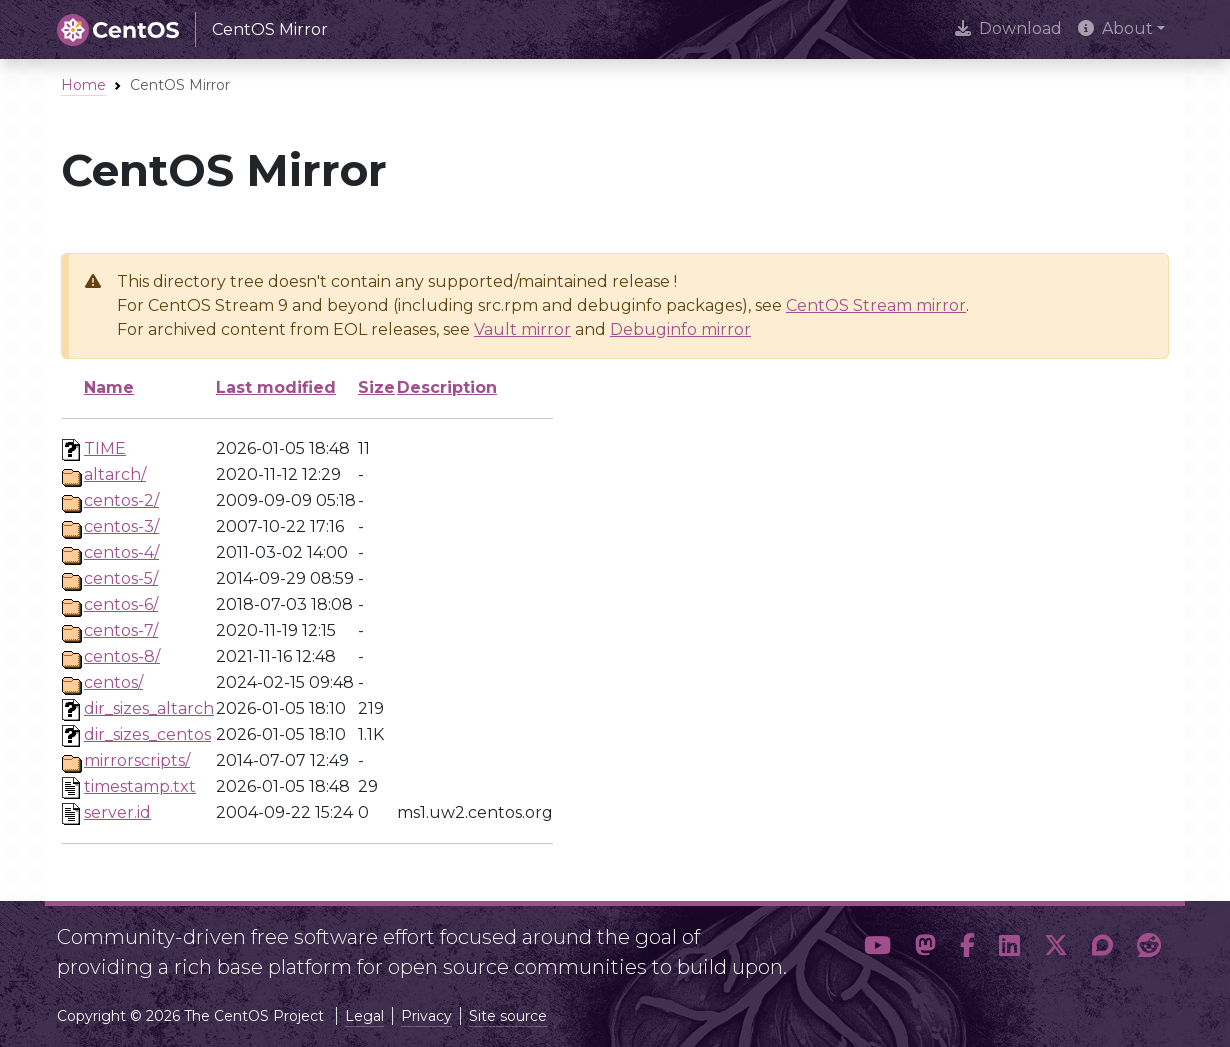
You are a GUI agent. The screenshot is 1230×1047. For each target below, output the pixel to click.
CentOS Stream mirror (876, 305)
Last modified (276, 387)
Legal (364, 1016)
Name (109, 387)
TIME (105, 448)
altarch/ (115, 474)
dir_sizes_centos (147, 734)
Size (376, 387)
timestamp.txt (140, 786)
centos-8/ (122, 656)
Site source (508, 1016)
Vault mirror (522, 329)
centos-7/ (121, 630)
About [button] (1115, 28)
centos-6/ (121, 604)
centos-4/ (121, 552)
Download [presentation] (1008, 28)
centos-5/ (121, 578)
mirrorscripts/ (137, 760)
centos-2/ (121, 500)
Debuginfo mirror (680, 329)
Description (447, 387)
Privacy (426, 1016)
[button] (877, 946)
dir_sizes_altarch (149, 708)
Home (83, 85)
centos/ (113, 682)
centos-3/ (121, 526)
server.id (117, 812)
